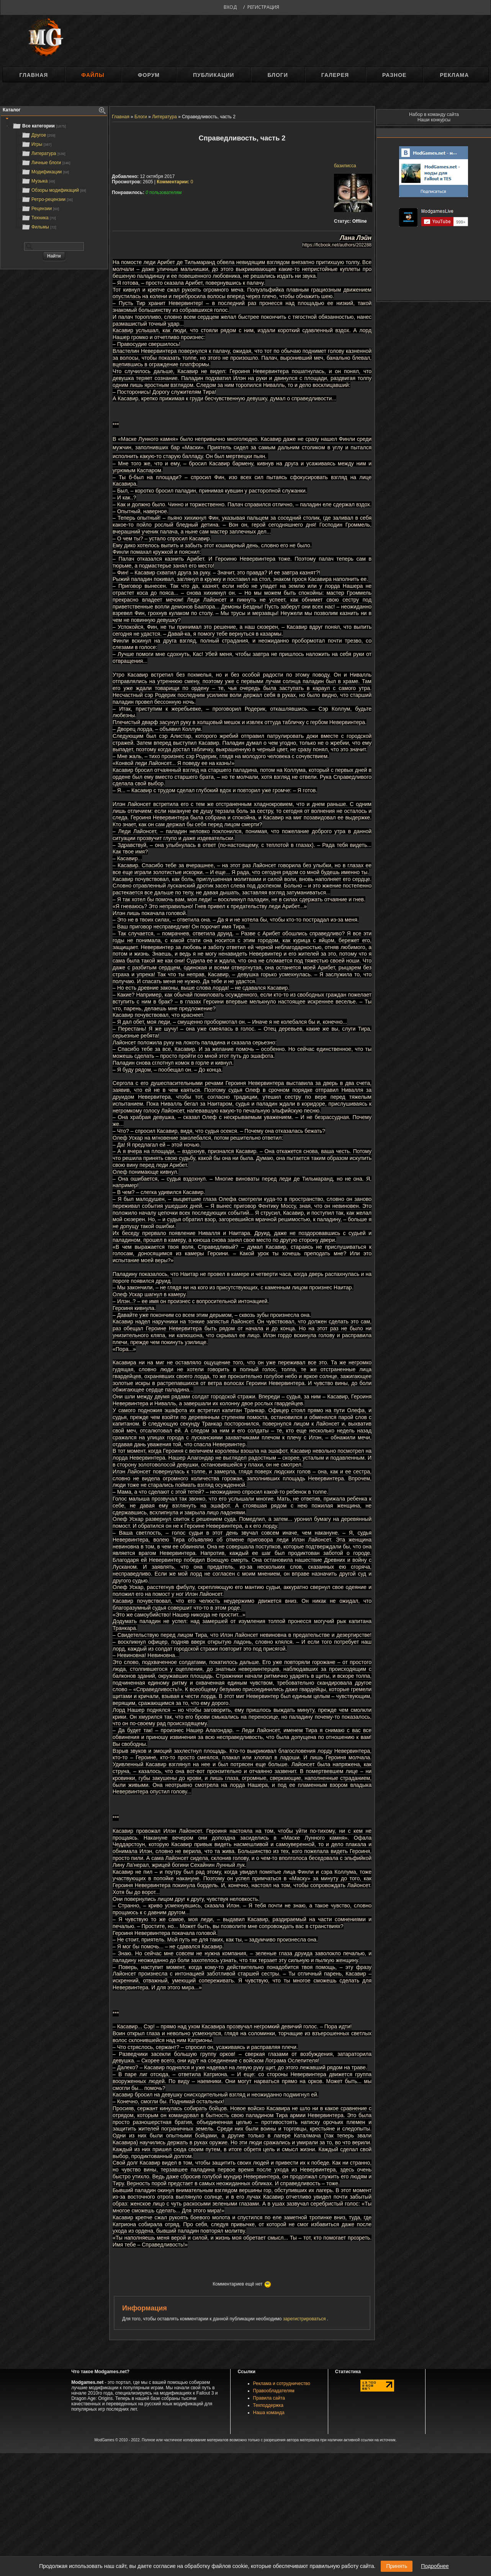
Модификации (45, 171)
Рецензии (40, 208)
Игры (36, 144)
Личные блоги (45, 162)
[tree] (54, 176)
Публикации (213, 75)
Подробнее (435, 2566)
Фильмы (38, 227)
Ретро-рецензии (47, 199)
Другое (38, 135)
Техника (38, 217)
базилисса (345, 165)
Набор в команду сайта (434, 114)
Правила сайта (269, 2398)
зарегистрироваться (305, 2318)
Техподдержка (268, 2405)
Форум (149, 75)
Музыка (38, 181)
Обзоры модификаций (53, 190)
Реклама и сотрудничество (281, 2383)
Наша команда (269, 2412)
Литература (43, 153)
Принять (396, 2566)
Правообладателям (274, 2390)
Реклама (454, 75)
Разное (394, 75)
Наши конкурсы (433, 119)
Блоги (277, 75)
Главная (33, 75)
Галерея (335, 75)
